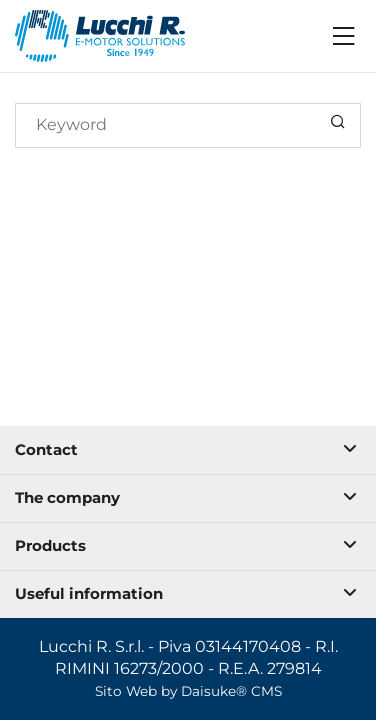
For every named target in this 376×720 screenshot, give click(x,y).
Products (186, 545)
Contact (186, 449)
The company (186, 497)
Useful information (186, 593)
